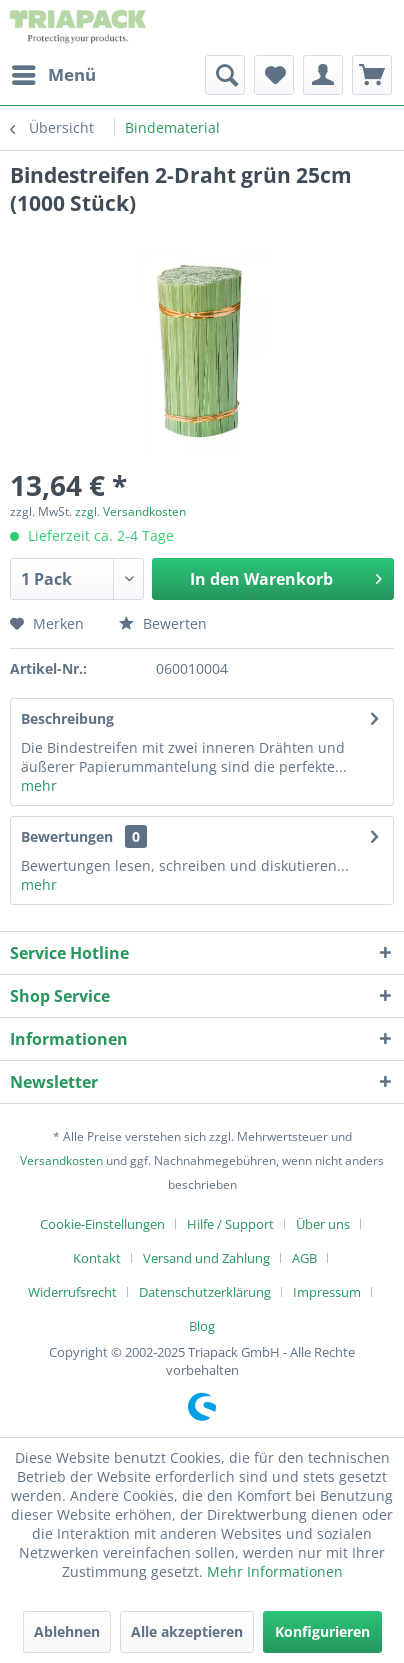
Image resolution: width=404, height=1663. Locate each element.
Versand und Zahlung (206, 1258)
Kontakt (97, 1258)
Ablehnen (67, 1631)
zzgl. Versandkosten (130, 511)
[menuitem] (53, 75)
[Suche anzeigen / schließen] (225, 75)
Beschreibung (67, 718)
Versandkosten (61, 1160)
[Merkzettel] (274, 75)
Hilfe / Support (230, 1224)
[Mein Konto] (323, 75)
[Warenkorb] (372, 75)
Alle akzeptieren (187, 1631)
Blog (202, 1326)
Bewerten (163, 623)
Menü (54, 72)
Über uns (323, 1224)
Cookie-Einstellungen (102, 1224)
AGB (304, 1258)
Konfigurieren (322, 1631)
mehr (39, 785)
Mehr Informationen (275, 1571)
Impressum (327, 1292)
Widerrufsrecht (72, 1292)
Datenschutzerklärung (205, 1292)
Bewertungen (67, 836)
